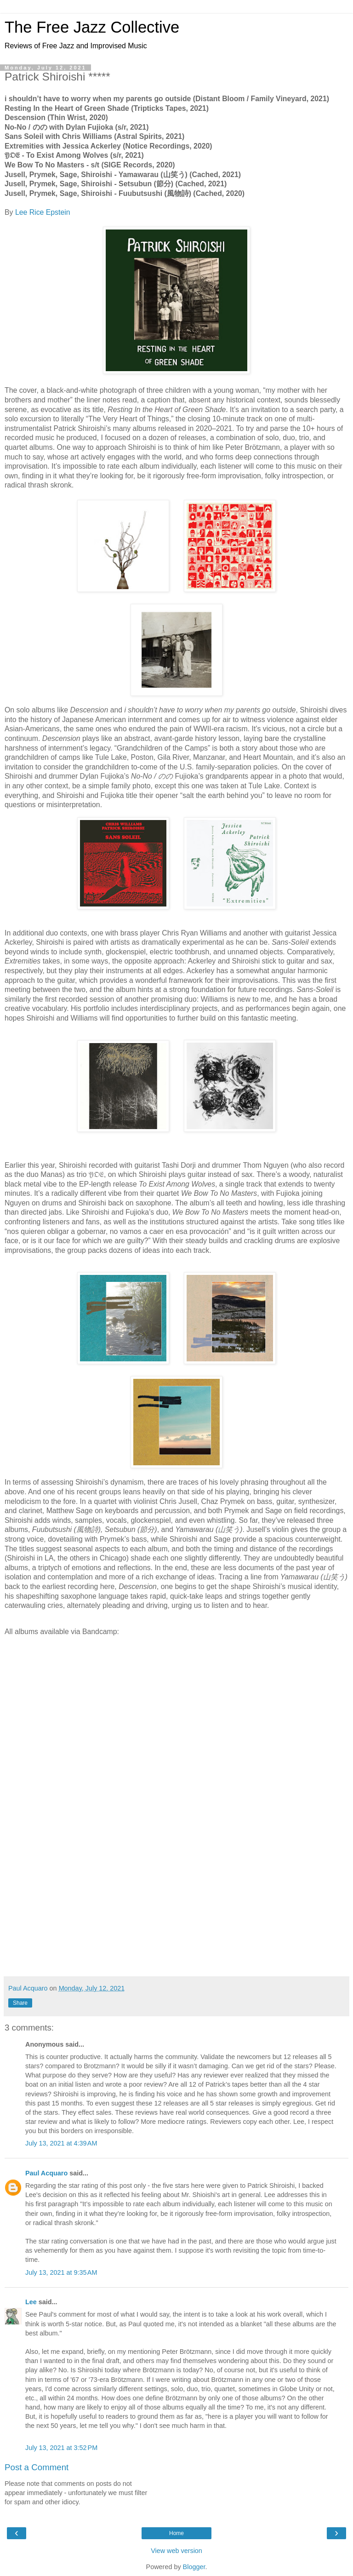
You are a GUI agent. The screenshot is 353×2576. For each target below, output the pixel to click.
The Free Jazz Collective (92, 27)
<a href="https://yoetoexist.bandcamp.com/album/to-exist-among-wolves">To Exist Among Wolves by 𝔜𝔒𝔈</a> (176, 1838)
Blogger (194, 2566)
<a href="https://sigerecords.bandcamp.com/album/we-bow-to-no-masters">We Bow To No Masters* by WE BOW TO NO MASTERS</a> (176, 1867)
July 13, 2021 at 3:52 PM (61, 2447)
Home (176, 2533)
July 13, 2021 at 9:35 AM (61, 2272)
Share (20, 2003)
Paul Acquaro (46, 2173)
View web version (176, 2550)
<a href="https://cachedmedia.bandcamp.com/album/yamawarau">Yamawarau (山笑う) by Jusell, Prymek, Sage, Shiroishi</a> (176, 1896)
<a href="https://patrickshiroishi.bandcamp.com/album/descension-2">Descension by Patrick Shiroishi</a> (176, 1721)
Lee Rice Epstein (42, 212)
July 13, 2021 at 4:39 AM (61, 2143)
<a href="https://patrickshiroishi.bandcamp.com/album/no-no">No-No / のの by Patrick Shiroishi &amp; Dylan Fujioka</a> (176, 1750)
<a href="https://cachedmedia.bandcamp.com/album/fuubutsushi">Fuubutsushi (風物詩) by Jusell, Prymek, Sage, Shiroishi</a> (176, 1954)
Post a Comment (36, 2467)
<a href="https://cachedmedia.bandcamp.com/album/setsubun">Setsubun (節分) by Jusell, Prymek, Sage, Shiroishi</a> (176, 1925)
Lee (31, 2302)
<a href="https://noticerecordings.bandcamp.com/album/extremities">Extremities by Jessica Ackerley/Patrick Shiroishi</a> (176, 1809)
